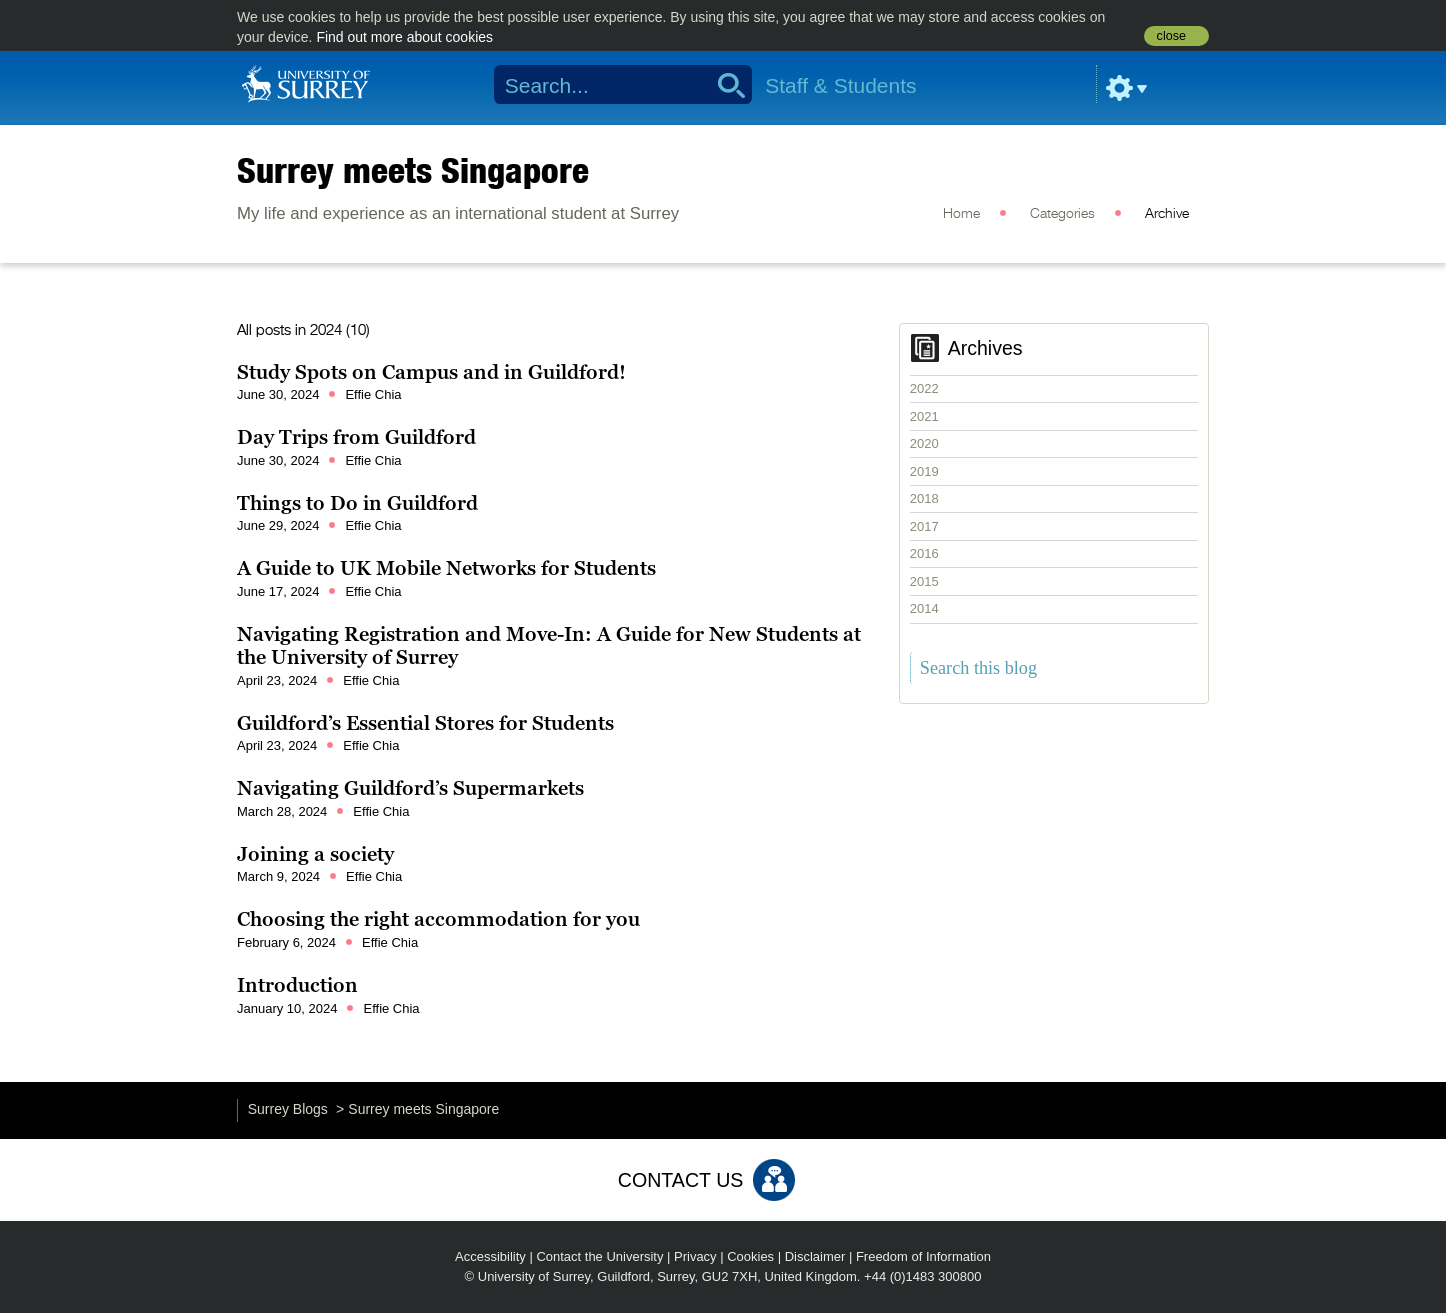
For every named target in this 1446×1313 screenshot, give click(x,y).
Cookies (750, 1256)
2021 (924, 416)
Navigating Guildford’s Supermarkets (410, 788)
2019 (924, 471)
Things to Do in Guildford (357, 503)
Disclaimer (815, 1256)
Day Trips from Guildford (356, 437)
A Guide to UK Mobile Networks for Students (446, 568)
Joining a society (315, 854)
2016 (924, 553)
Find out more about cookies (404, 37)
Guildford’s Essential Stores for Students (425, 723)
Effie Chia (373, 394)
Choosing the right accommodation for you (438, 919)
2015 (924, 581)
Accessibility (490, 1256)
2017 (924, 526)
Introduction (297, 985)
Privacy (695, 1256)
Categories (1062, 214)
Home (961, 214)
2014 (924, 608)
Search (724, 85)
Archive (1167, 214)
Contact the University (599, 1256)
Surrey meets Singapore (413, 170)
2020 (924, 443)
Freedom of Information (923, 1256)
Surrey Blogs (288, 1109)
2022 (924, 388)
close (1171, 36)
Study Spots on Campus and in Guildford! (431, 372)
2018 (924, 498)
